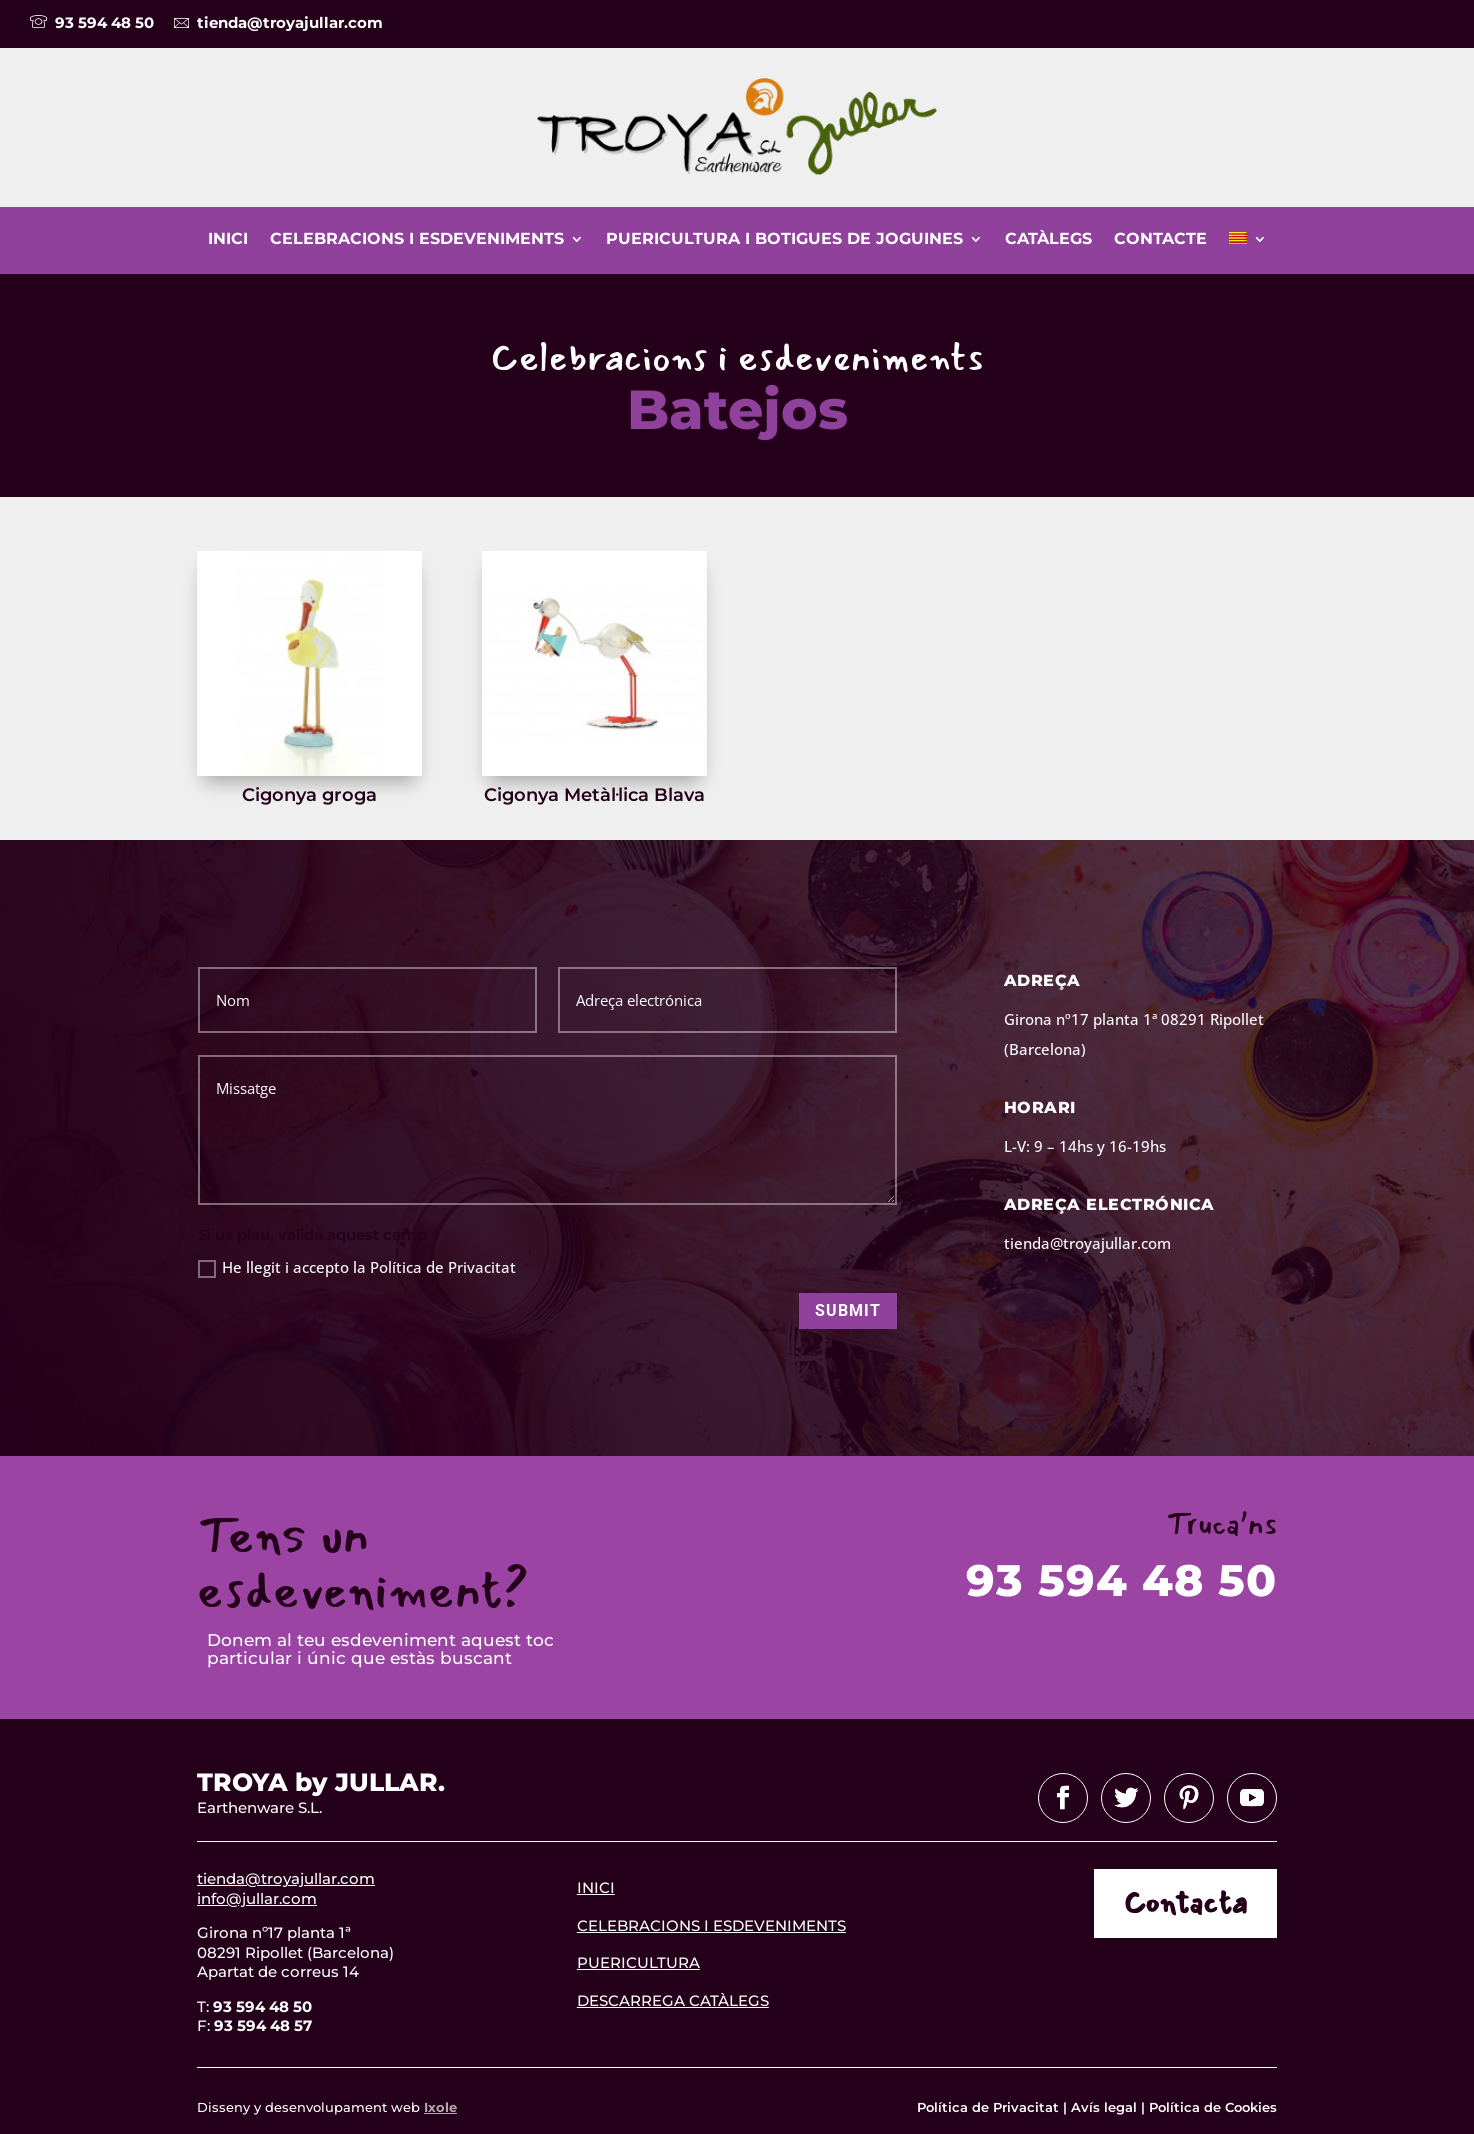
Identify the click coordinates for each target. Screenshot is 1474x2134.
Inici (228, 240)
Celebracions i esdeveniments (417, 240)
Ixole (440, 2107)
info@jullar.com (257, 1898)
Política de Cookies (1213, 2107)
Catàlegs (1048, 240)
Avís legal (1104, 2107)
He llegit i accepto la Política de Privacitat (357, 1267)
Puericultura (638, 1962)
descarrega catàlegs (673, 2000)
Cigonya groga (309, 795)
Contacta (1185, 1903)
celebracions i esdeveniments (711, 1925)
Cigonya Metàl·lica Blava (594, 795)
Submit (848, 1310)
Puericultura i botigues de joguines (784, 240)
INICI (596, 1887)
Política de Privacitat (990, 2107)
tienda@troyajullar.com (286, 1878)
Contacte (1160, 240)
